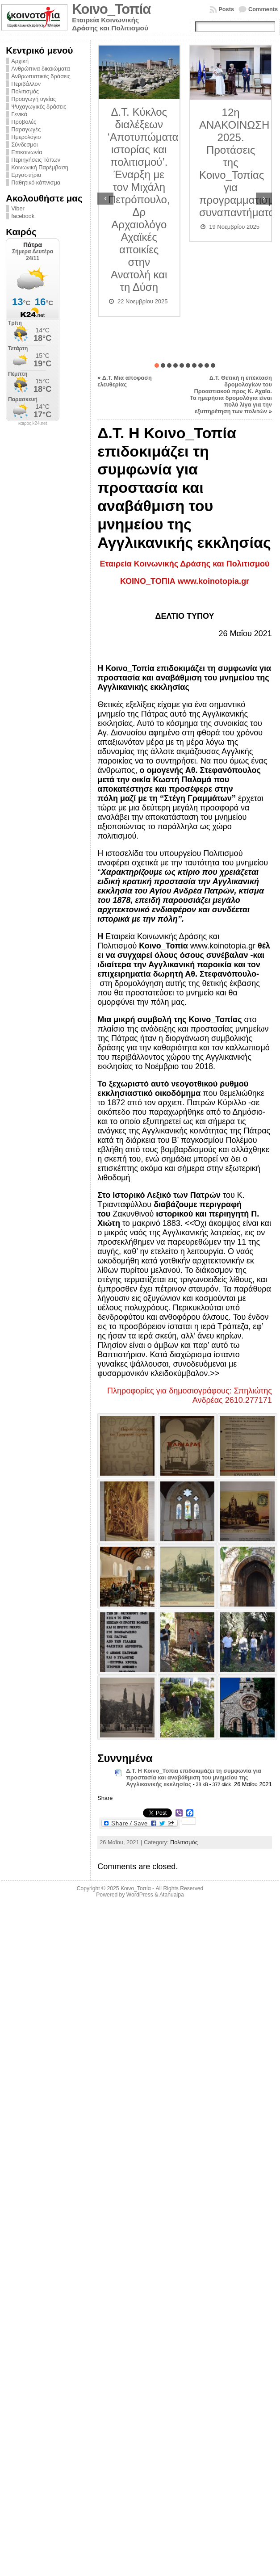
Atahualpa (171, 1895)
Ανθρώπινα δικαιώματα (40, 68)
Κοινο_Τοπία (111, 9)
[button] (157, 365)
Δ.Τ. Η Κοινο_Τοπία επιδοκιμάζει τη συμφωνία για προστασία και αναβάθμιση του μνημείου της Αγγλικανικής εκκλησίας (193, 1777)
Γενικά (19, 114)
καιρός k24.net (32, 423)
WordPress (139, 1895)
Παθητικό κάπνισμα (35, 182)
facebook (22, 216)
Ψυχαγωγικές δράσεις (38, 106)
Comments (263, 9)
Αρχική (20, 61)
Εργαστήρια (26, 175)
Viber (18, 208)
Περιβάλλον (26, 83)
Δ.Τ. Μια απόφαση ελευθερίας (124, 381)
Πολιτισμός (25, 91)
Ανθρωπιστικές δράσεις (41, 76)
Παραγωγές (26, 129)
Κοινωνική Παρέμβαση (39, 167)
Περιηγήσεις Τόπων (35, 159)
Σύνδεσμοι (24, 144)
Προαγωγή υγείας (33, 99)
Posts (226, 9)
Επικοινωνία (26, 152)
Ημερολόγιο (26, 137)
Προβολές (23, 121)
